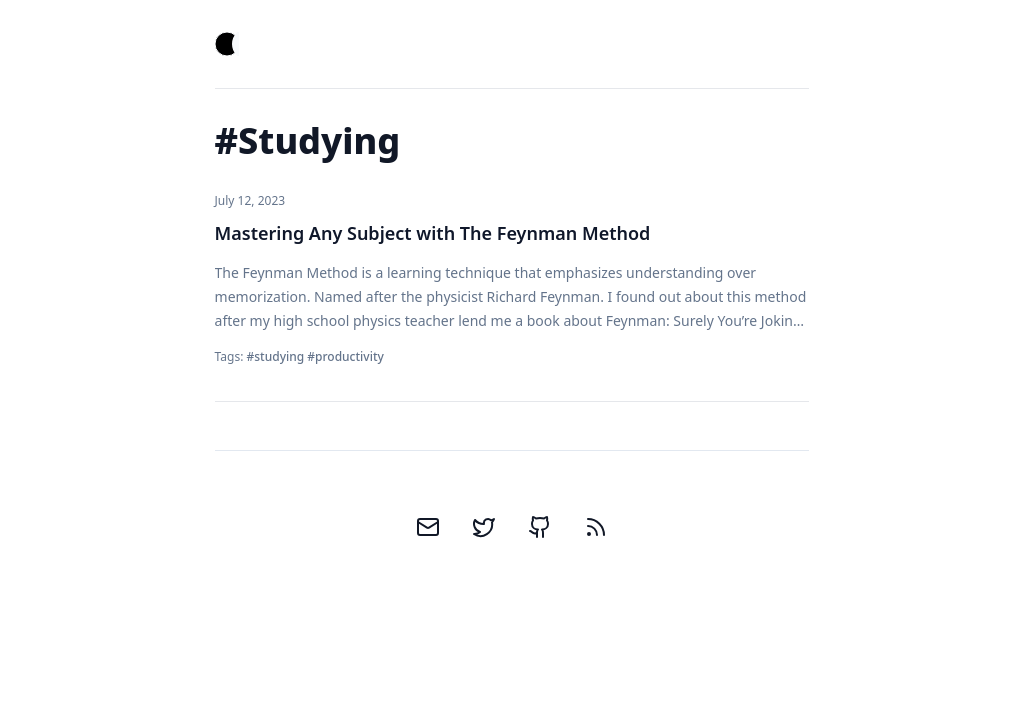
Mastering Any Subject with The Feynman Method (433, 233)
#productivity (345, 356)
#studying (275, 356)
